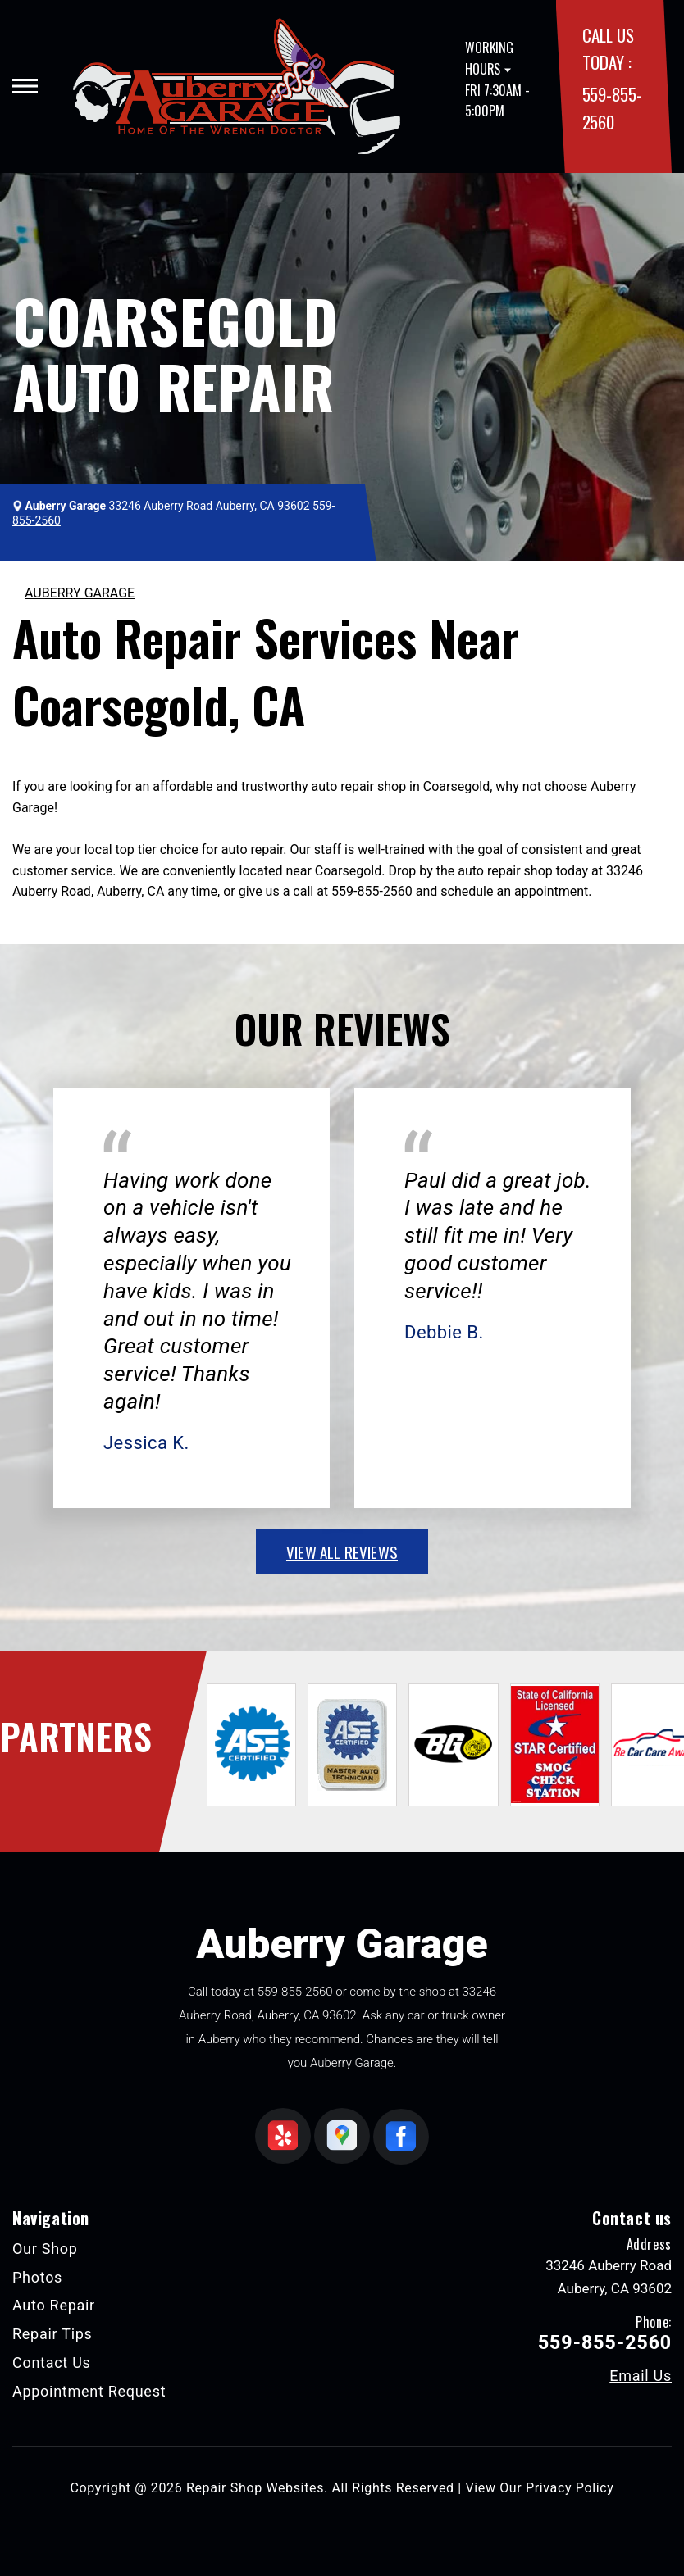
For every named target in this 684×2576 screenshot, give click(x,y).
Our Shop (45, 2248)
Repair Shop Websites (255, 2488)
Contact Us (51, 2362)
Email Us (640, 2376)
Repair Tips (52, 2333)
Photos (37, 2277)
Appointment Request (89, 2391)
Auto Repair (53, 2305)
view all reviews (342, 1551)
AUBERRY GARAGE (80, 593)
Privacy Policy (569, 2488)
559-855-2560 (372, 891)
